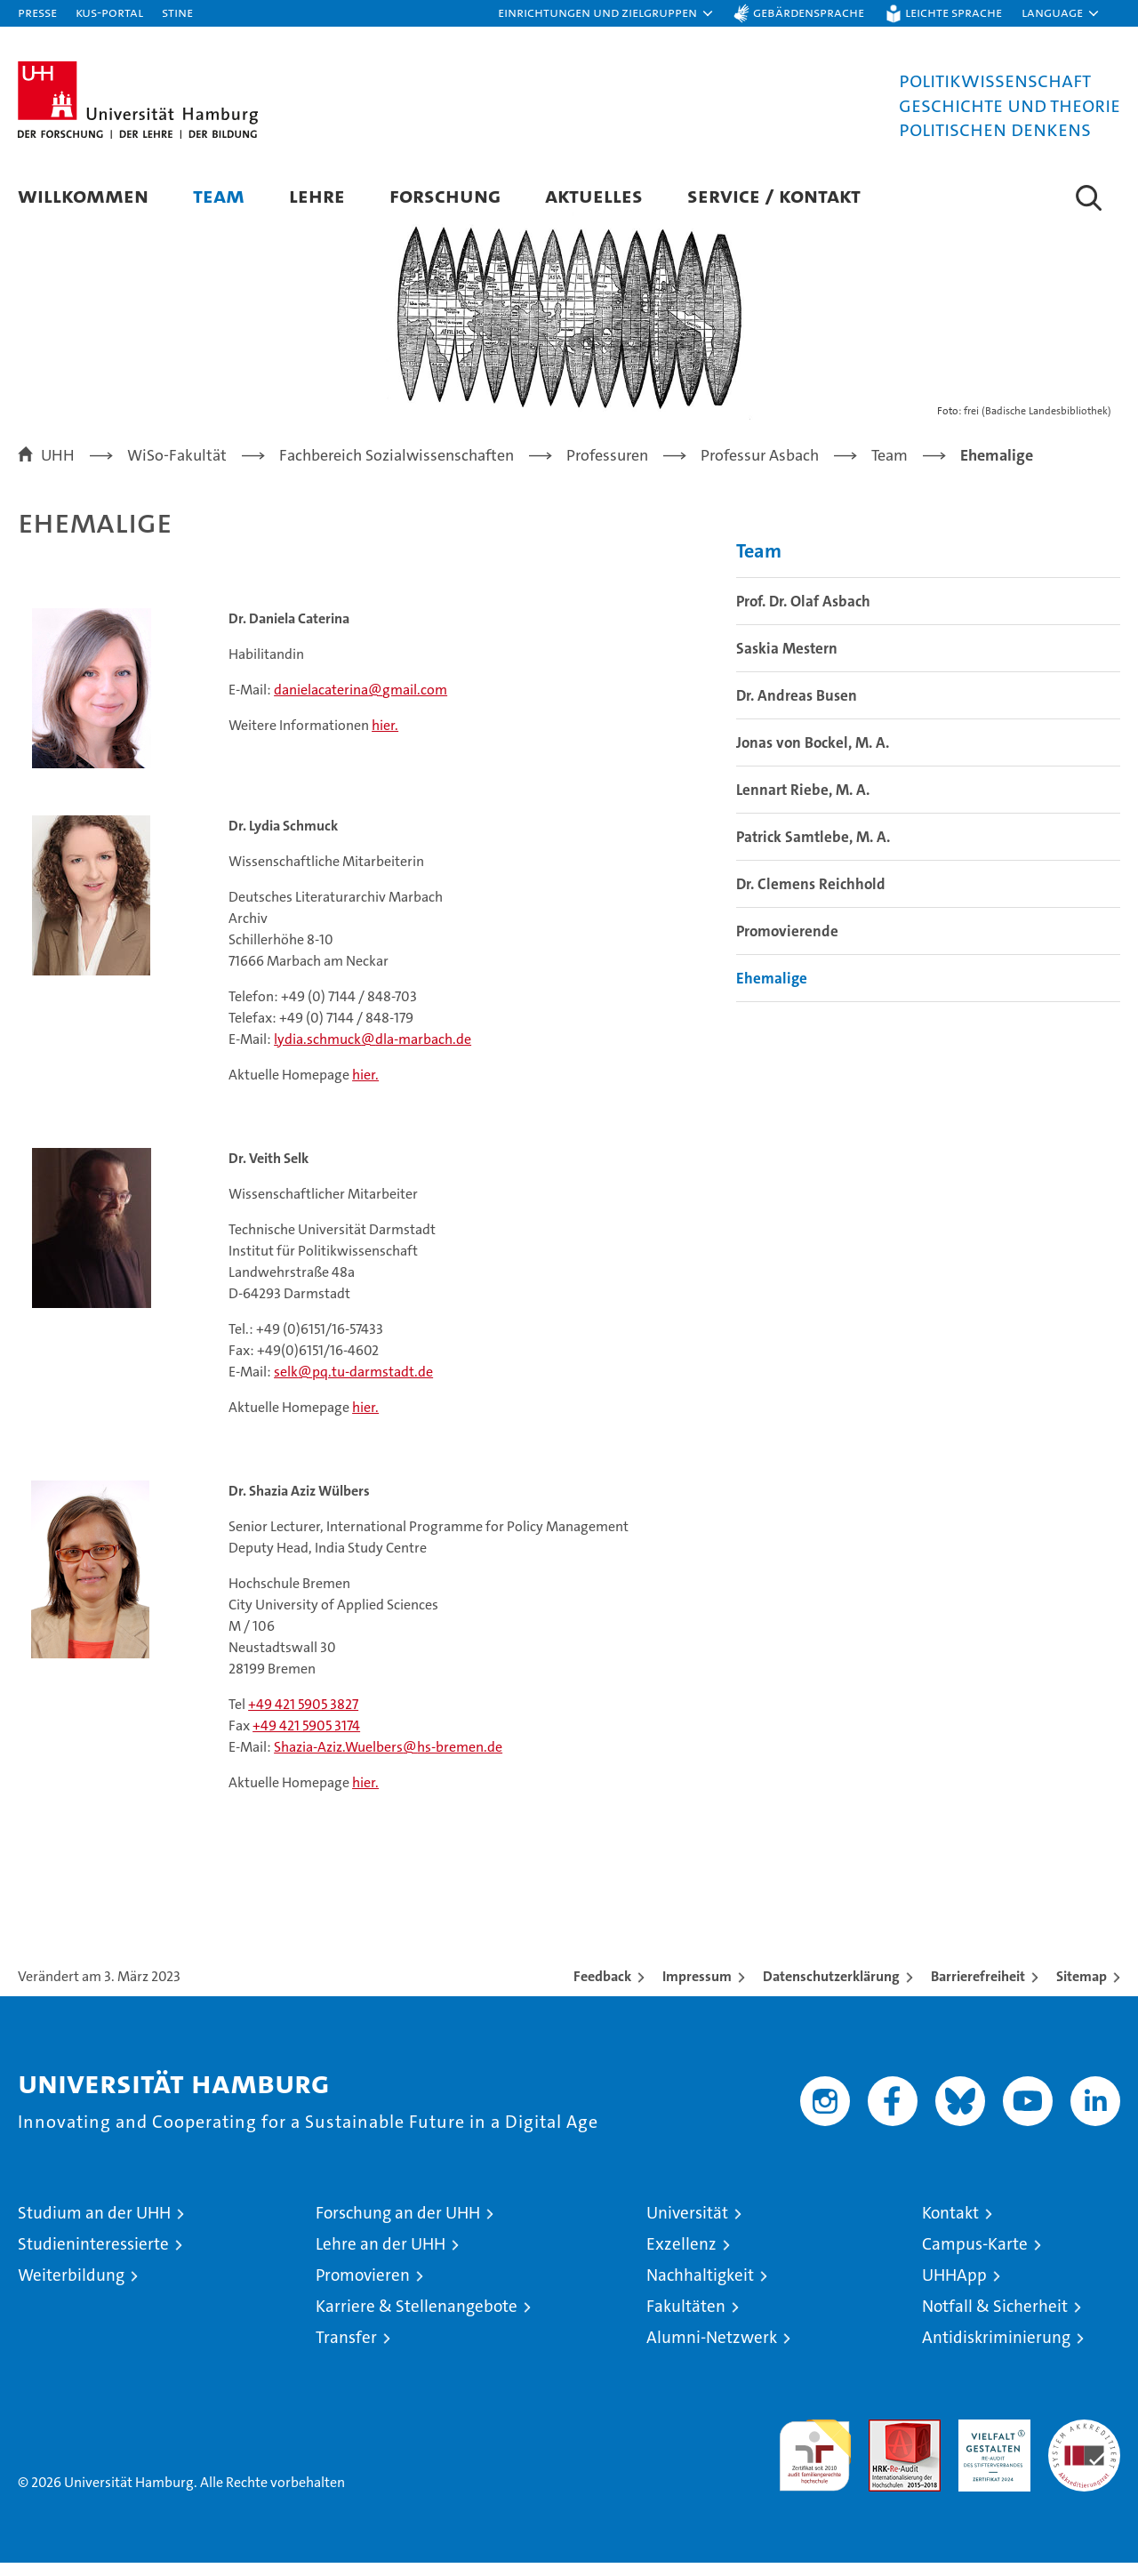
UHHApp (954, 2288)
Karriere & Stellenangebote (416, 2319)
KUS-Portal (109, 12)
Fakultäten (685, 2319)
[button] (606, 13)
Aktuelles (594, 195)
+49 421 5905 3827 (303, 1717)
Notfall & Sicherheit (995, 2319)
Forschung (445, 195)
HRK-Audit (990, 2442)
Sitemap (1081, 1989)
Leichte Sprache (953, 12)
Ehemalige (771, 992)
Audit (885, 2442)
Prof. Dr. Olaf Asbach (803, 615)
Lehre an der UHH (380, 2257)
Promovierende (787, 945)
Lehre (317, 195)
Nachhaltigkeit (700, 2288)
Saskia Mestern (786, 662)
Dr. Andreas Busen (796, 709)
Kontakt (950, 2226)
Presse (37, 12)
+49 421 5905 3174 (306, 1738)
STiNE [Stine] (177, 12)
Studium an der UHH (94, 2226)
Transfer (346, 2350)
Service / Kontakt (774, 195)
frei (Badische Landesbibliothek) (1037, 425)
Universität (687, 2226)
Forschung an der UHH (398, 2226)
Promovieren (363, 2288)
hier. (385, 738)
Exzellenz (681, 2257)
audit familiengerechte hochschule (815, 2461)
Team (218, 195)
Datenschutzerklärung (831, 1989)
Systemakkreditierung (1084, 2442)
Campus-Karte (975, 2257)
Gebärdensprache (808, 12)
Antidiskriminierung (996, 2350)
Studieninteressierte (93, 2257)
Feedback (602, 1989)
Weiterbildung (71, 2288)
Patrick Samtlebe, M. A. (813, 851)
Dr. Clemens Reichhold (811, 898)
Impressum (697, 1989)
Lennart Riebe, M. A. (803, 804)
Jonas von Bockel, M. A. (812, 756)
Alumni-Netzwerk (711, 2350)
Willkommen (83, 195)
